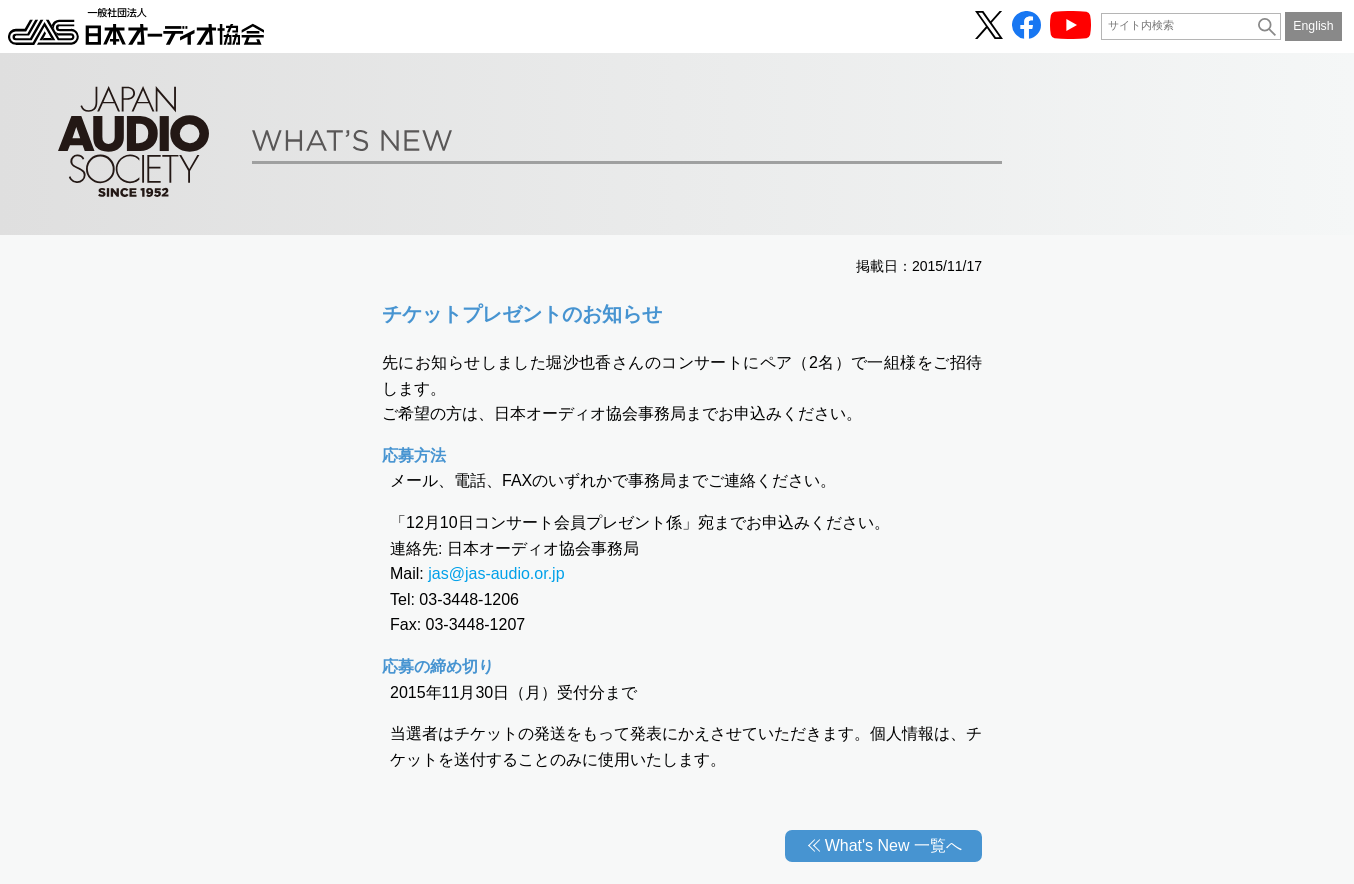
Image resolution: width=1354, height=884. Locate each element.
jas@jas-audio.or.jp (496, 573)
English (1313, 26)
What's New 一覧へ (893, 845)
